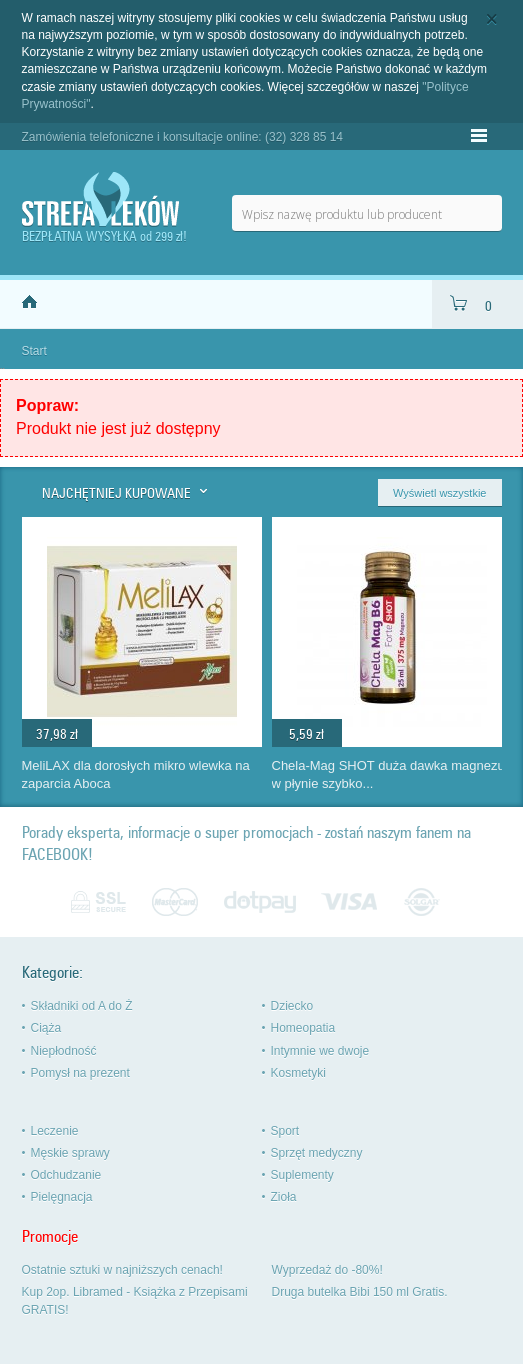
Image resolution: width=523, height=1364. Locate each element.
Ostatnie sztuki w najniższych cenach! (122, 1270)
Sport (285, 1131)
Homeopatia (303, 1028)
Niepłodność (64, 1051)
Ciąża (46, 1028)
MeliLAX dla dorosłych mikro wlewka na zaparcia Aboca (136, 775)
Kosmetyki (298, 1073)
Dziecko (292, 1006)
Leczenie (55, 1131)
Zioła (284, 1197)
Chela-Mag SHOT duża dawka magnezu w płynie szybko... (388, 775)
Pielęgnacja (62, 1197)
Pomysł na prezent (80, 1073)
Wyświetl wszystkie (439, 493)
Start (34, 351)
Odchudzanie (66, 1175)
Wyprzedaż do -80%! (327, 1270)
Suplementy (302, 1175)
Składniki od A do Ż (82, 1006)
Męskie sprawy (70, 1153)
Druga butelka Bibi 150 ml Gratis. (360, 1292)
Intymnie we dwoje (320, 1051)
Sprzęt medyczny (317, 1153)
